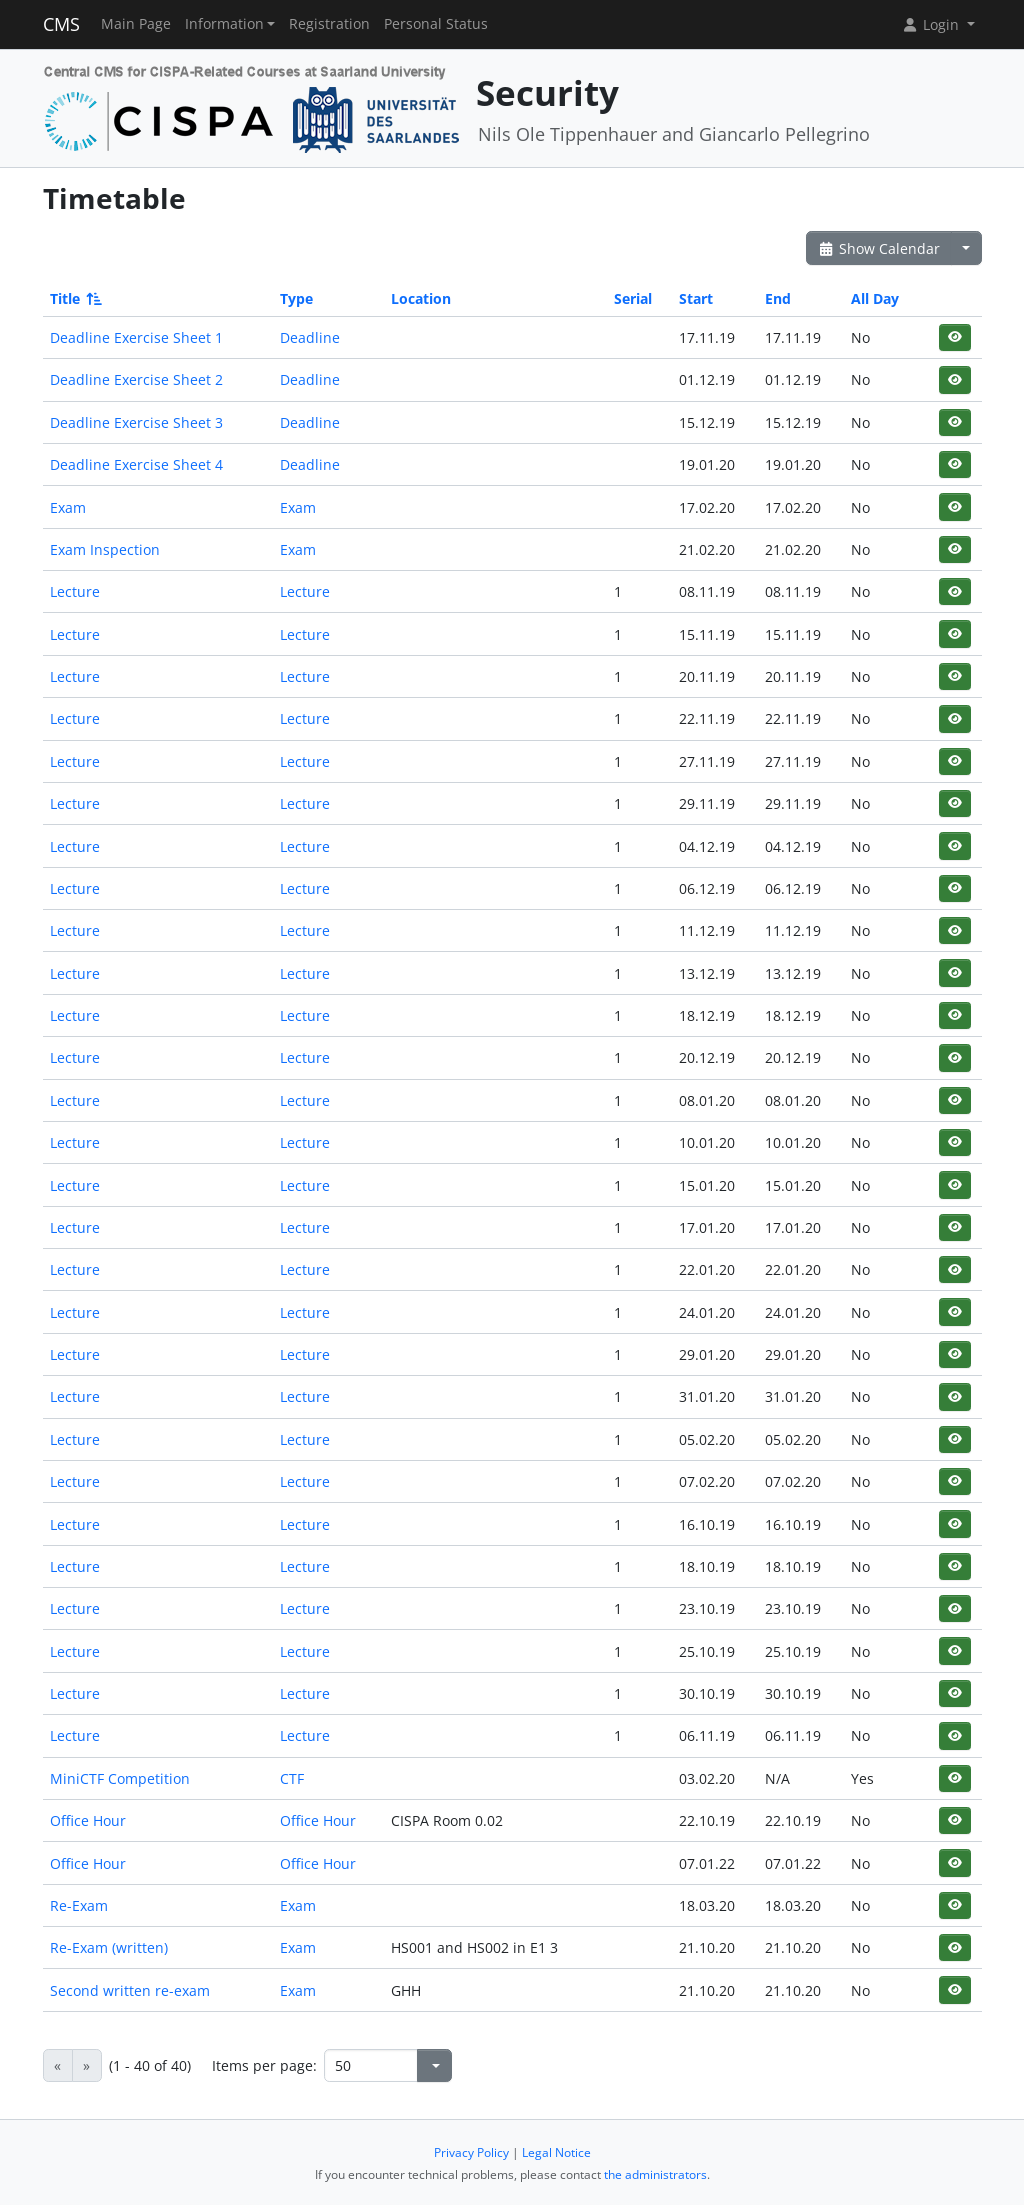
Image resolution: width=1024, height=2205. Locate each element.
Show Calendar (879, 248)
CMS (61, 24)
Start (696, 298)
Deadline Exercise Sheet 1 (136, 337)
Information (224, 24)
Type (296, 298)
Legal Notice (556, 2152)
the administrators (655, 2174)
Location (421, 298)
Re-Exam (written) (109, 1947)
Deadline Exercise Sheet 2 (136, 379)
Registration (329, 24)
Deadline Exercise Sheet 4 (136, 464)
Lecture (75, 591)
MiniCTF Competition (120, 1778)
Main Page (136, 24)
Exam (68, 507)
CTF (292, 1778)
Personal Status (436, 24)
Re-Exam (79, 1905)
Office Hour (88, 1820)
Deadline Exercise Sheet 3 (136, 422)
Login (932, 24)
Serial (633, 298)
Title (74, 298)
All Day (875, 298)
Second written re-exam (130, 1990)
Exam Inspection (105, 549)
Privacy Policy (471, 2152)
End (778, 298)
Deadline (310, 337)
